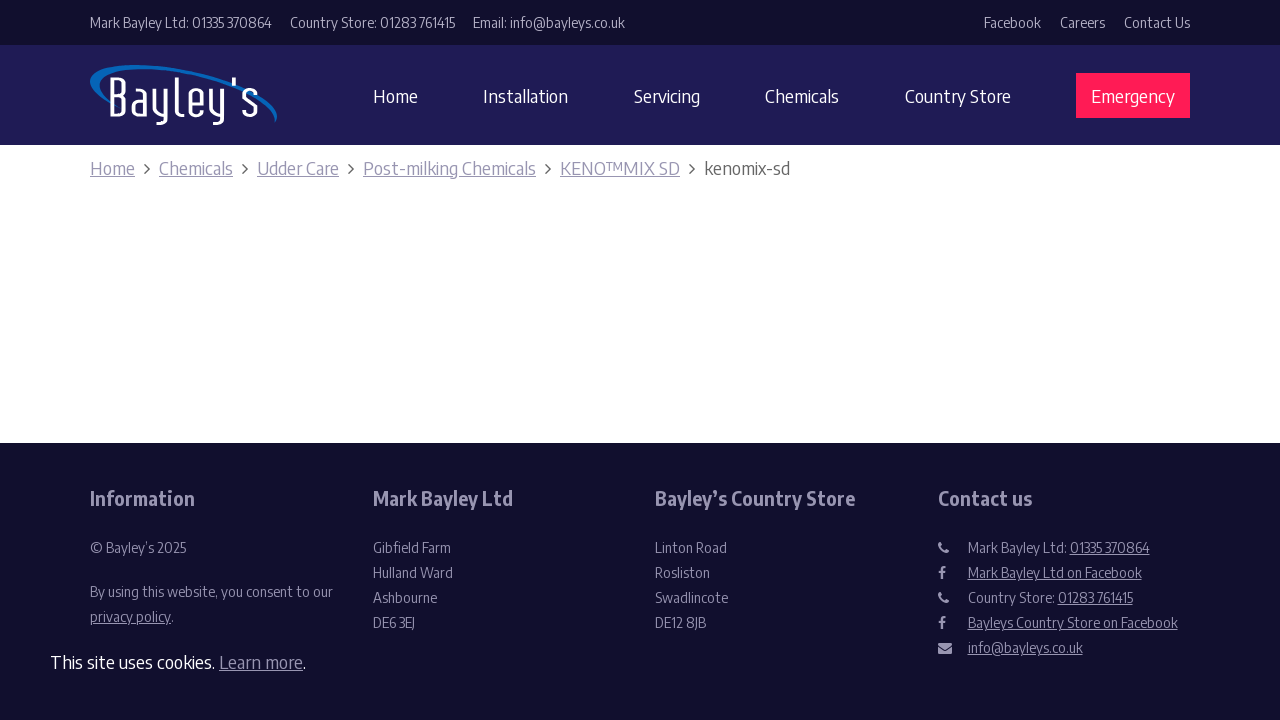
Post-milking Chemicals (449, 167)
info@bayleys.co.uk (1025, 647)
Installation (525, 95)
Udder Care (298, 167)
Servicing (667, 95)
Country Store (958, 95)
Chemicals (802, 95)
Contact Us (1157, 22)
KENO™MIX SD (620, 167)
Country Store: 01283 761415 (372, 22)
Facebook (1012, 22)
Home (395, 95)
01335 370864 (1110, 547)
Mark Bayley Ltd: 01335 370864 (181, 22)
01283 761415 (1095, 597)
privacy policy (130, 616)
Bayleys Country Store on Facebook (1073, 622)
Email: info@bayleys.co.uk (549, 22)
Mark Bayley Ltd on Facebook (1055, 572)
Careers (1082, 22)
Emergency (1133, 95)
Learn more (261, 661)
